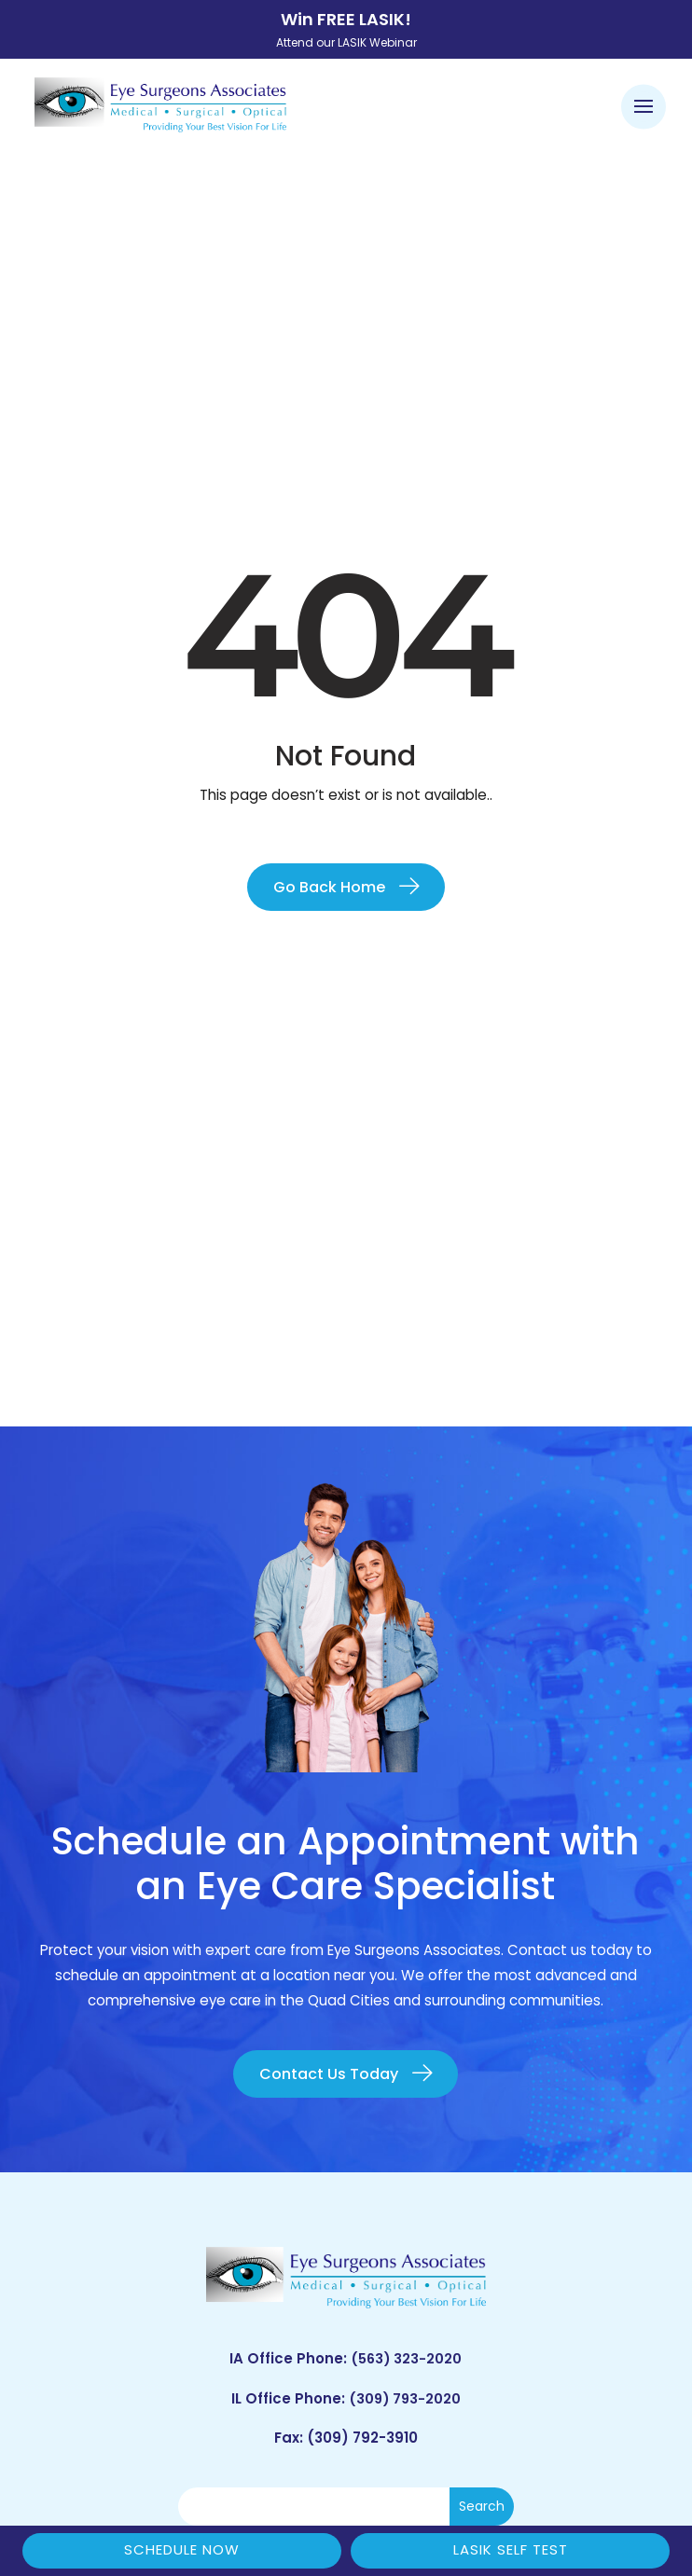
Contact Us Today (328, 2074)
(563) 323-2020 (406, 2358)
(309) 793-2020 (404, 2398)
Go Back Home (329, 887)
